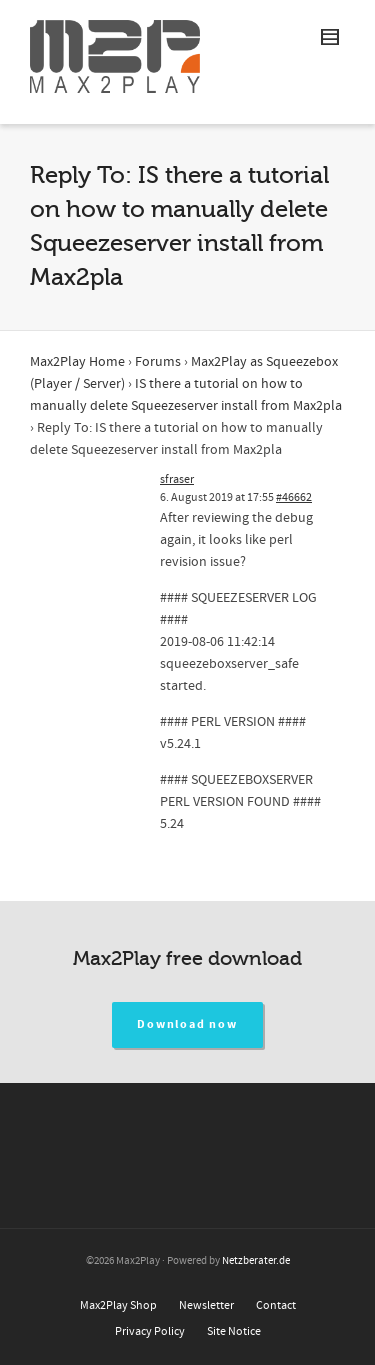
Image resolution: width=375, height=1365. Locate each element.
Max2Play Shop (118, 1305)
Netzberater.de (256, 1261)
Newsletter (206, 1305)
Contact (276, 1305)
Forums (158, 362)
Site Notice (234, 1331)
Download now (187, 1024)
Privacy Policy (150, 1331)
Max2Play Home (77, 362)
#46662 (294, 497)
